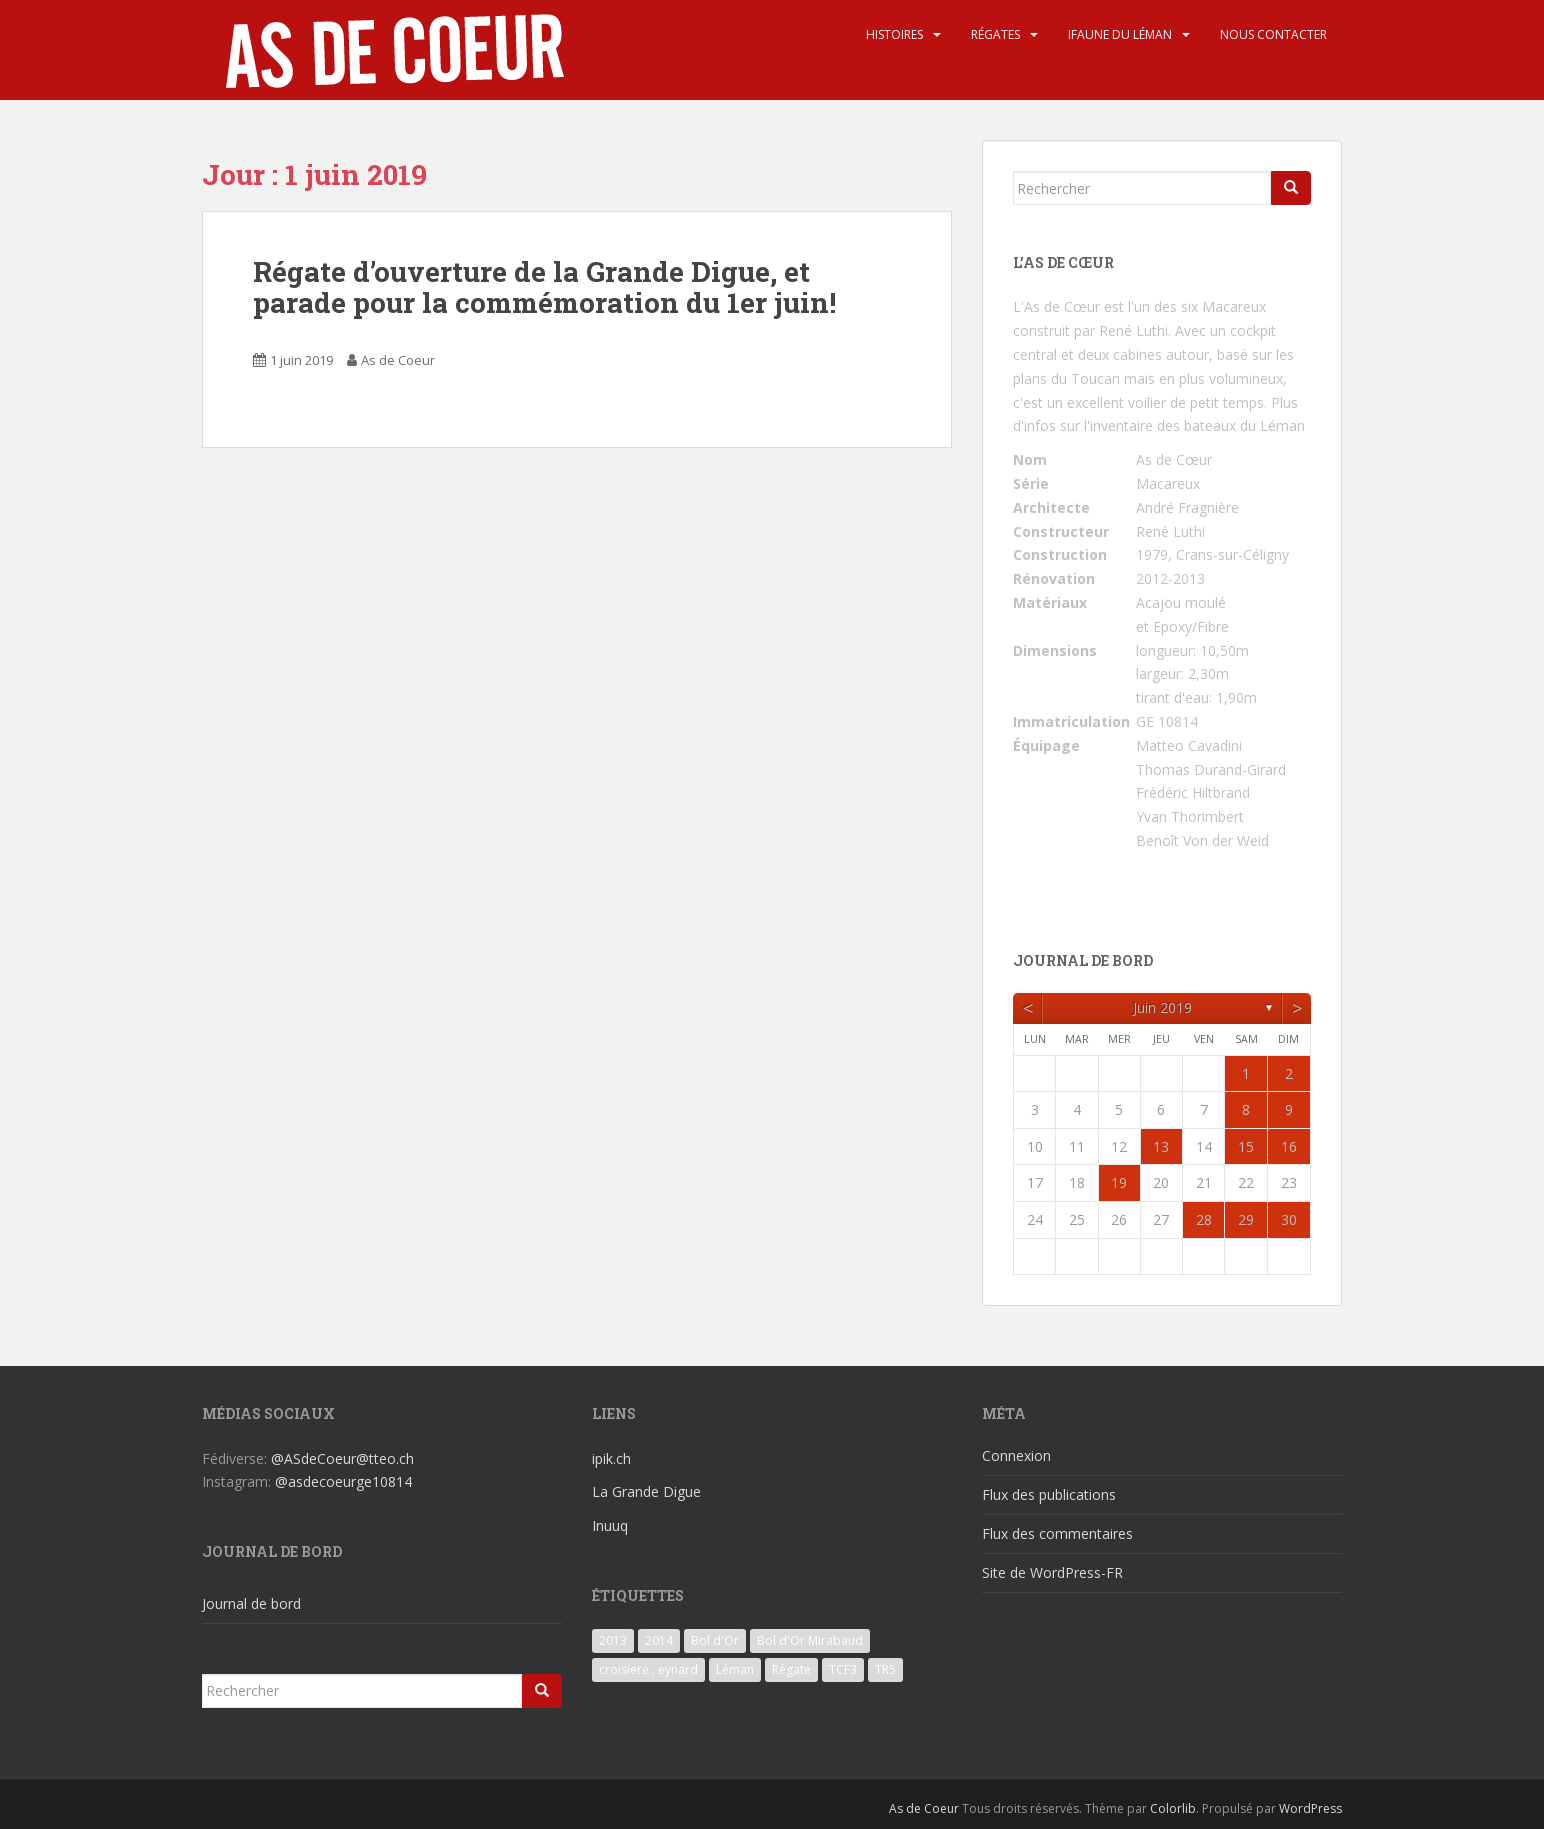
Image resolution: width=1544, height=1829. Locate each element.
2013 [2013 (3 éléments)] (613, 1640)
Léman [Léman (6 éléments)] (735, 1669)
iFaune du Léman (1120, 34)
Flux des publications (1049, 1494)
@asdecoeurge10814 (343, 1481)
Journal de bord (251, 1603)
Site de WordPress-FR (1052, 1572)
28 (1204, 1219)
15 (1246, 1146)
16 (1289, 1146)
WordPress (1310, 1808)
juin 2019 (1162, 1007)
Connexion (1016, 1455)
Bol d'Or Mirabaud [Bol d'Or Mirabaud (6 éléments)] (810, 1640)
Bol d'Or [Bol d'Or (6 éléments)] (715, 1640)
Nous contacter (1273, 34)
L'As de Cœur (1056, 306)
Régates (995, 34)
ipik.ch (611, 1458)
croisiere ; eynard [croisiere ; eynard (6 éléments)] (648, 1669)
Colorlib (1173, 1808)
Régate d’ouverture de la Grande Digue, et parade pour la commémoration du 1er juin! (544, 287)
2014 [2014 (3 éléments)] (659, 1640)
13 (1161, 1146)
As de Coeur (398, 360)
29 (1246, 1219)
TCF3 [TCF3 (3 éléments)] (843, 1669)
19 (1119, 1182)
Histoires (894, 34)
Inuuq (610, 1525)
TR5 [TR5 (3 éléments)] (885, 1669)
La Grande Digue (646, 1491)
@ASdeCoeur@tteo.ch (342, 1458)
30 (1289, 1219)
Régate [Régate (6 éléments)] (791, 1669)
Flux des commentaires (1057, 1533)
